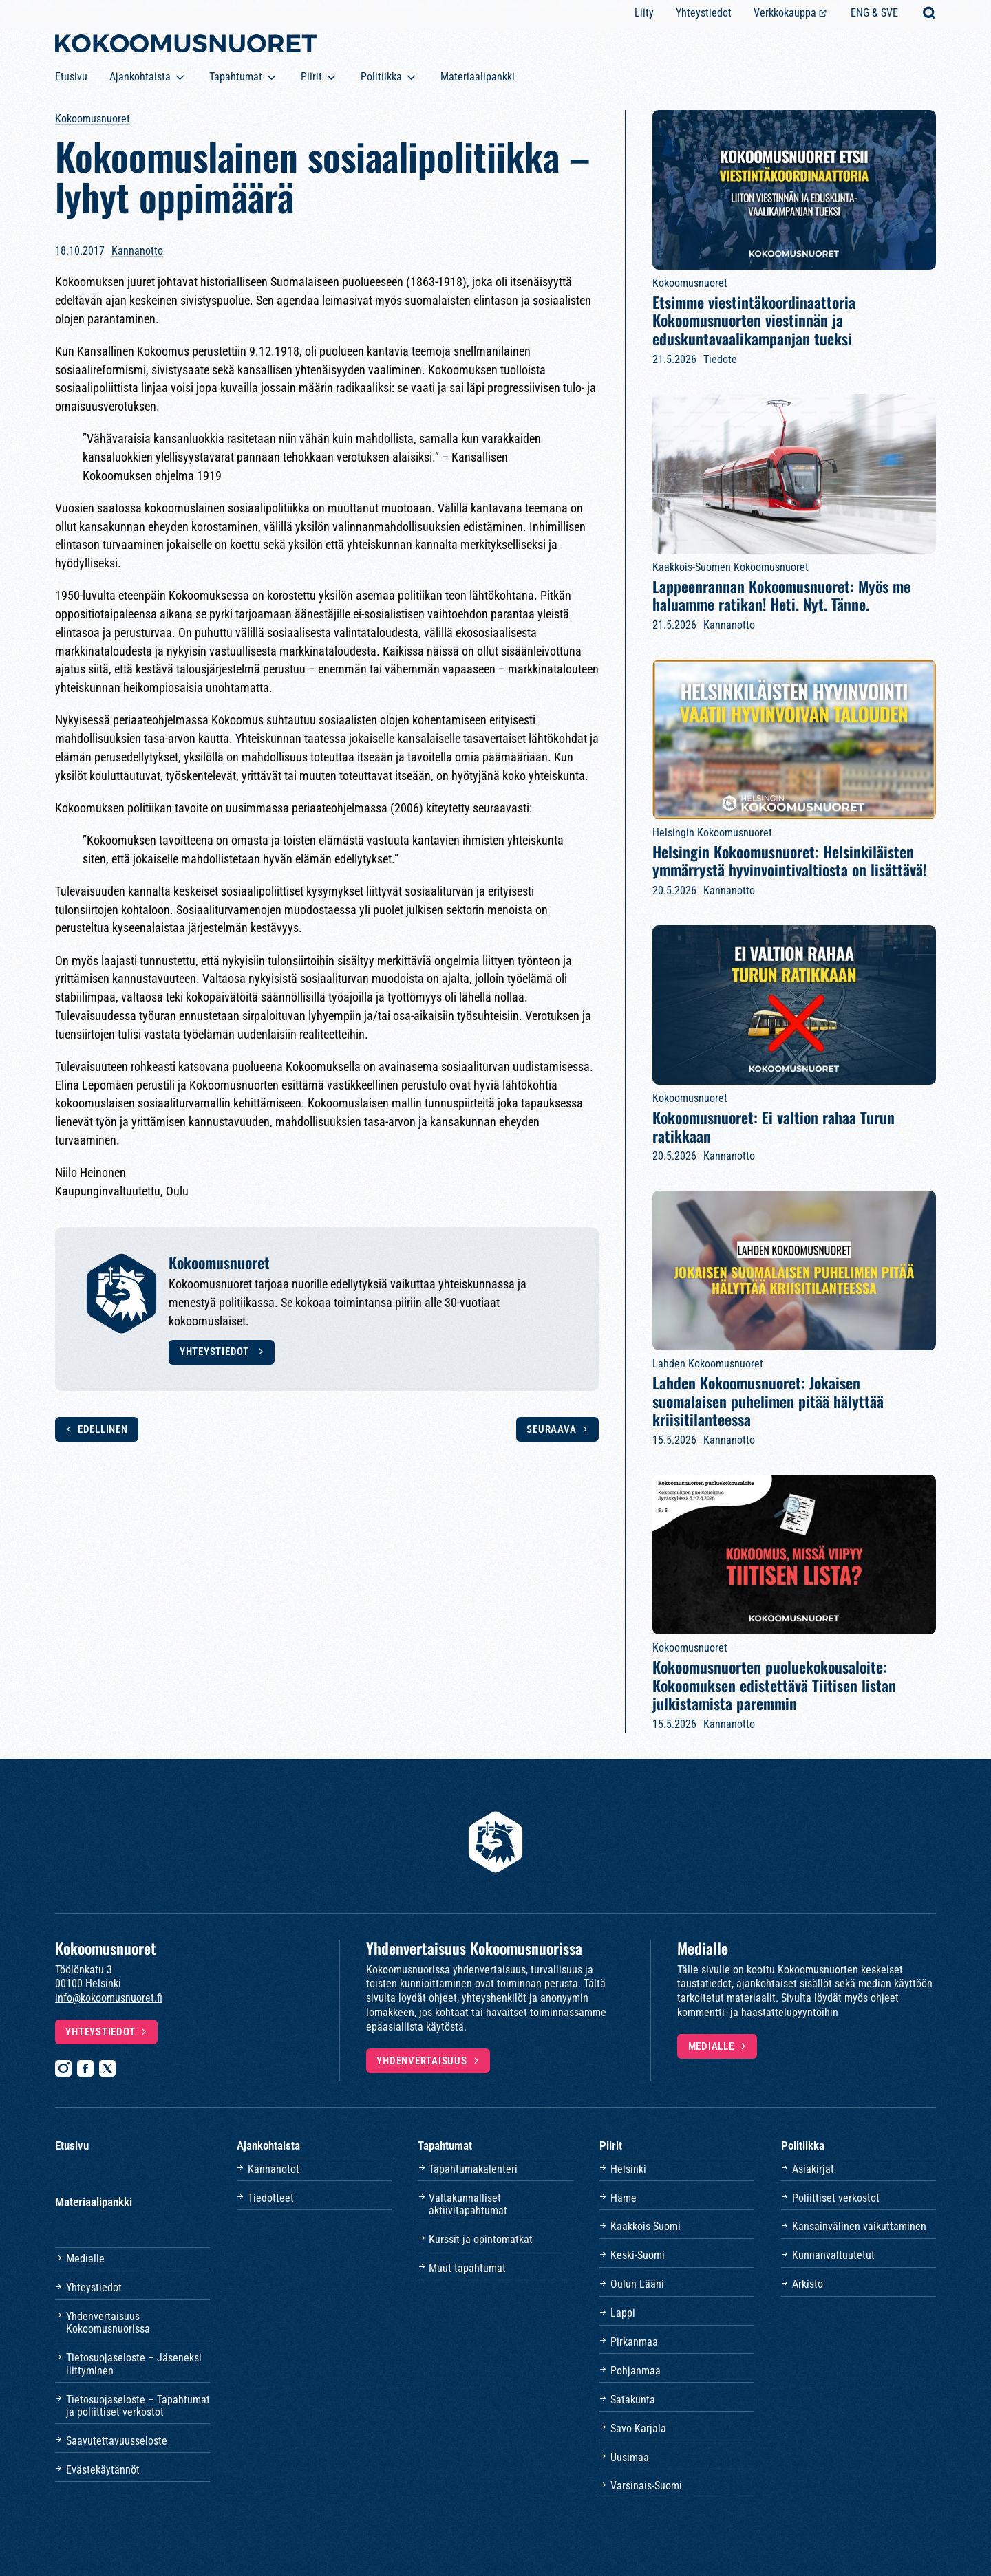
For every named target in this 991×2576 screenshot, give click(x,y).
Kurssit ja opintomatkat (481, 2239)
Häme (623, 2198)
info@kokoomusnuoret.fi (108, 1997)
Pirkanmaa (634, 2341)
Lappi (622, 2312)
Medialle (711, 2046)
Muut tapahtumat (467, 2268)
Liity (644, 12)
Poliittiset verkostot (836, 2198)
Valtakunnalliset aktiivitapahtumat (468, 2204)
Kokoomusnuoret (92, 118)
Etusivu (71, 76)
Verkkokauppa (785, 12)
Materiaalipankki (477, 76)
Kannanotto (137, 250)
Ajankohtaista (140, 76)
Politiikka (381, 76)
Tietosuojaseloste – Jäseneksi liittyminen (134, 2364)
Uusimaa (629, 2457)
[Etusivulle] (186, 46)
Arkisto (807, 2284)
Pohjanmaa (635, 2370)
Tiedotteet (271, 2198)
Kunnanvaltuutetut (833, 2255)
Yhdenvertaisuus (421, 2061)
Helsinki (628, 2169)
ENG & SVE (874, 12)
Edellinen (103, 1429)
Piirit (311, 76)
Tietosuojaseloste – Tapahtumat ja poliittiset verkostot (138, 2405)
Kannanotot (273, 2169)
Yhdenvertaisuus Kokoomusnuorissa (108, 2322)
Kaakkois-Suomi (645, 2226)
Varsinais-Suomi (646, 2485)
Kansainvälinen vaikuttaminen (859, 2226)
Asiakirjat (813, 2169)
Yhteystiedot (704, 12)
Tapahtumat (235, 76)
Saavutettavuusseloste (116, 2440)
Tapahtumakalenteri (473, 2169)
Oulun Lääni (637, 2284)
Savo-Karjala (638, 2428)
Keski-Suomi (637, 2255)
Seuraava (551, 1429)
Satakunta (632, 2399)
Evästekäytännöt (103, 2469)
